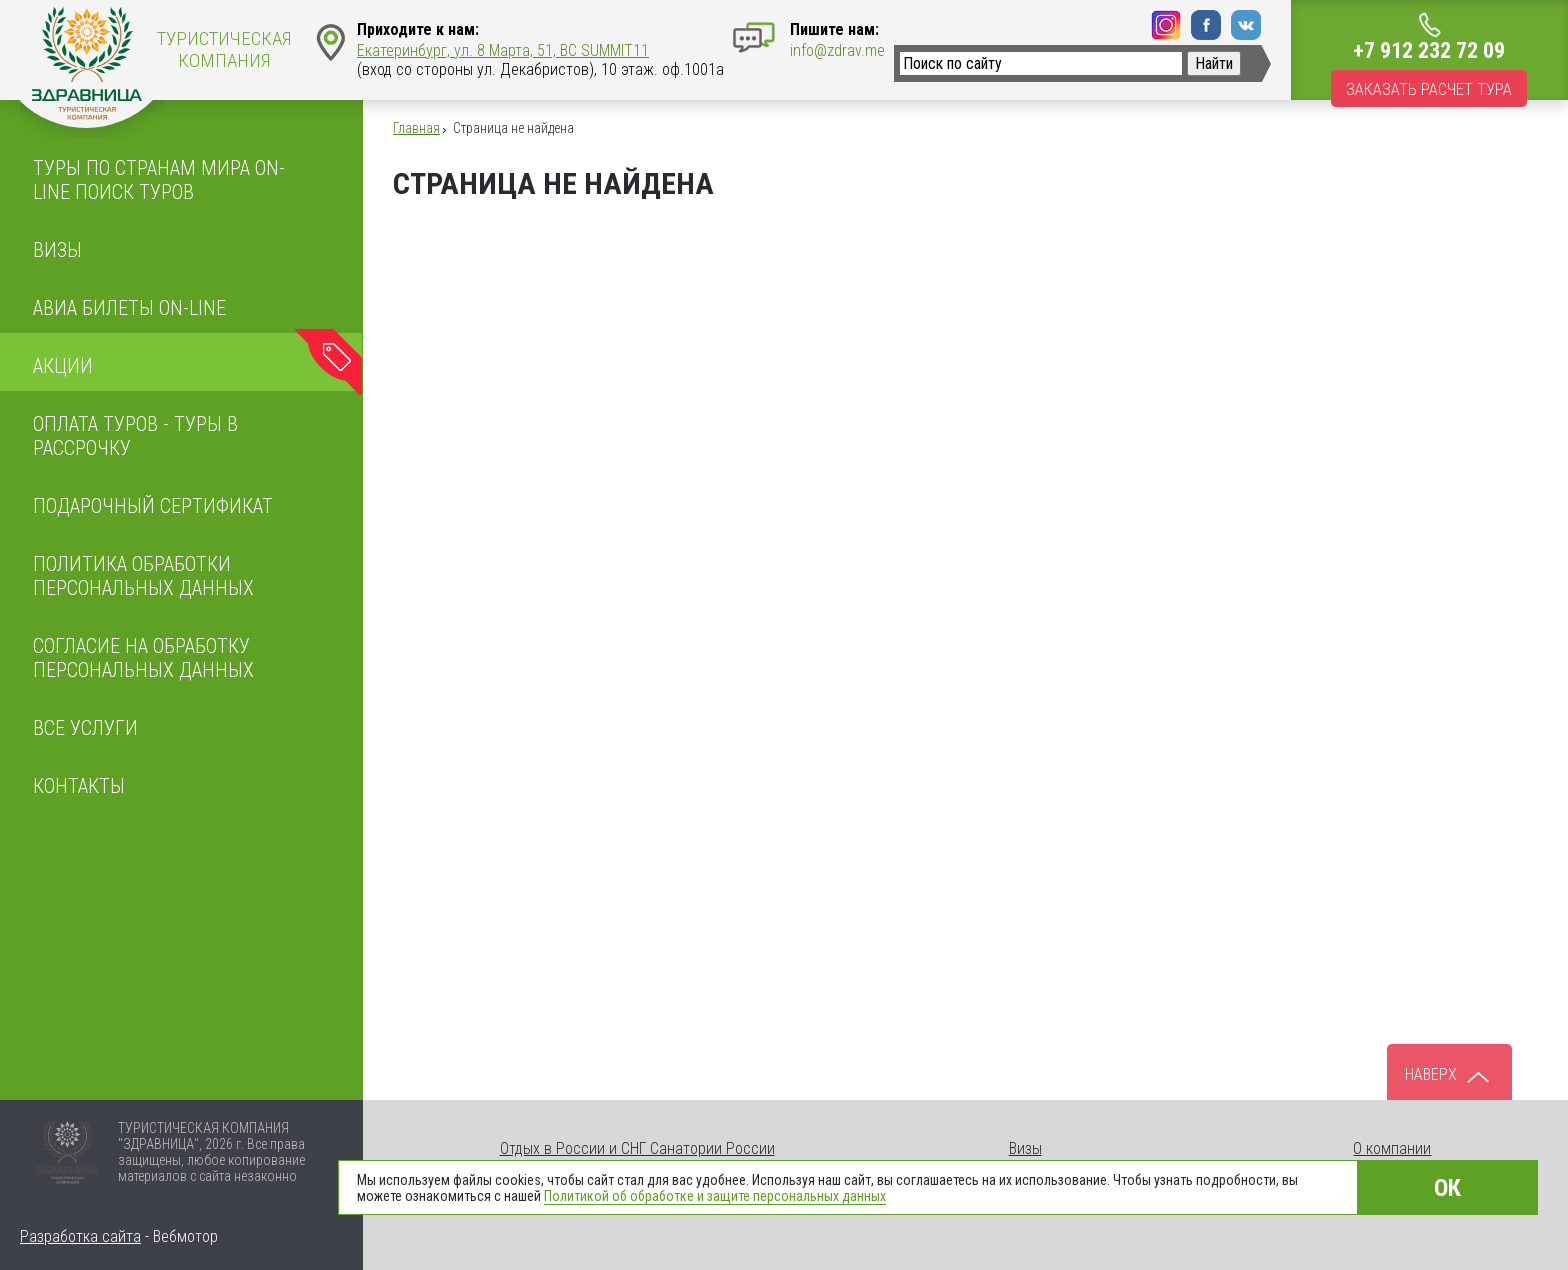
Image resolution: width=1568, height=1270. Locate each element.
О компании (1392, 1148)
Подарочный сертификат (153, 506)
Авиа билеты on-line (129, 308)
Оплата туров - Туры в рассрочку (135, 436)
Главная (416, 128)
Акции (63, 366)
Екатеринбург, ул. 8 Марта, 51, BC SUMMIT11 (503, 50)
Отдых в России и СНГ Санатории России (637, 1148)
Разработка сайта (80, 1236)
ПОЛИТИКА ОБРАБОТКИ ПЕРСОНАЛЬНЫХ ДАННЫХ (143, 576)
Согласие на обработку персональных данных (143, 658)
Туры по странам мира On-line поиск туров (159, 180)
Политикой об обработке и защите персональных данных (715, 1196)
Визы (57, 250)
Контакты (79, 786)
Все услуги (85, 728)
